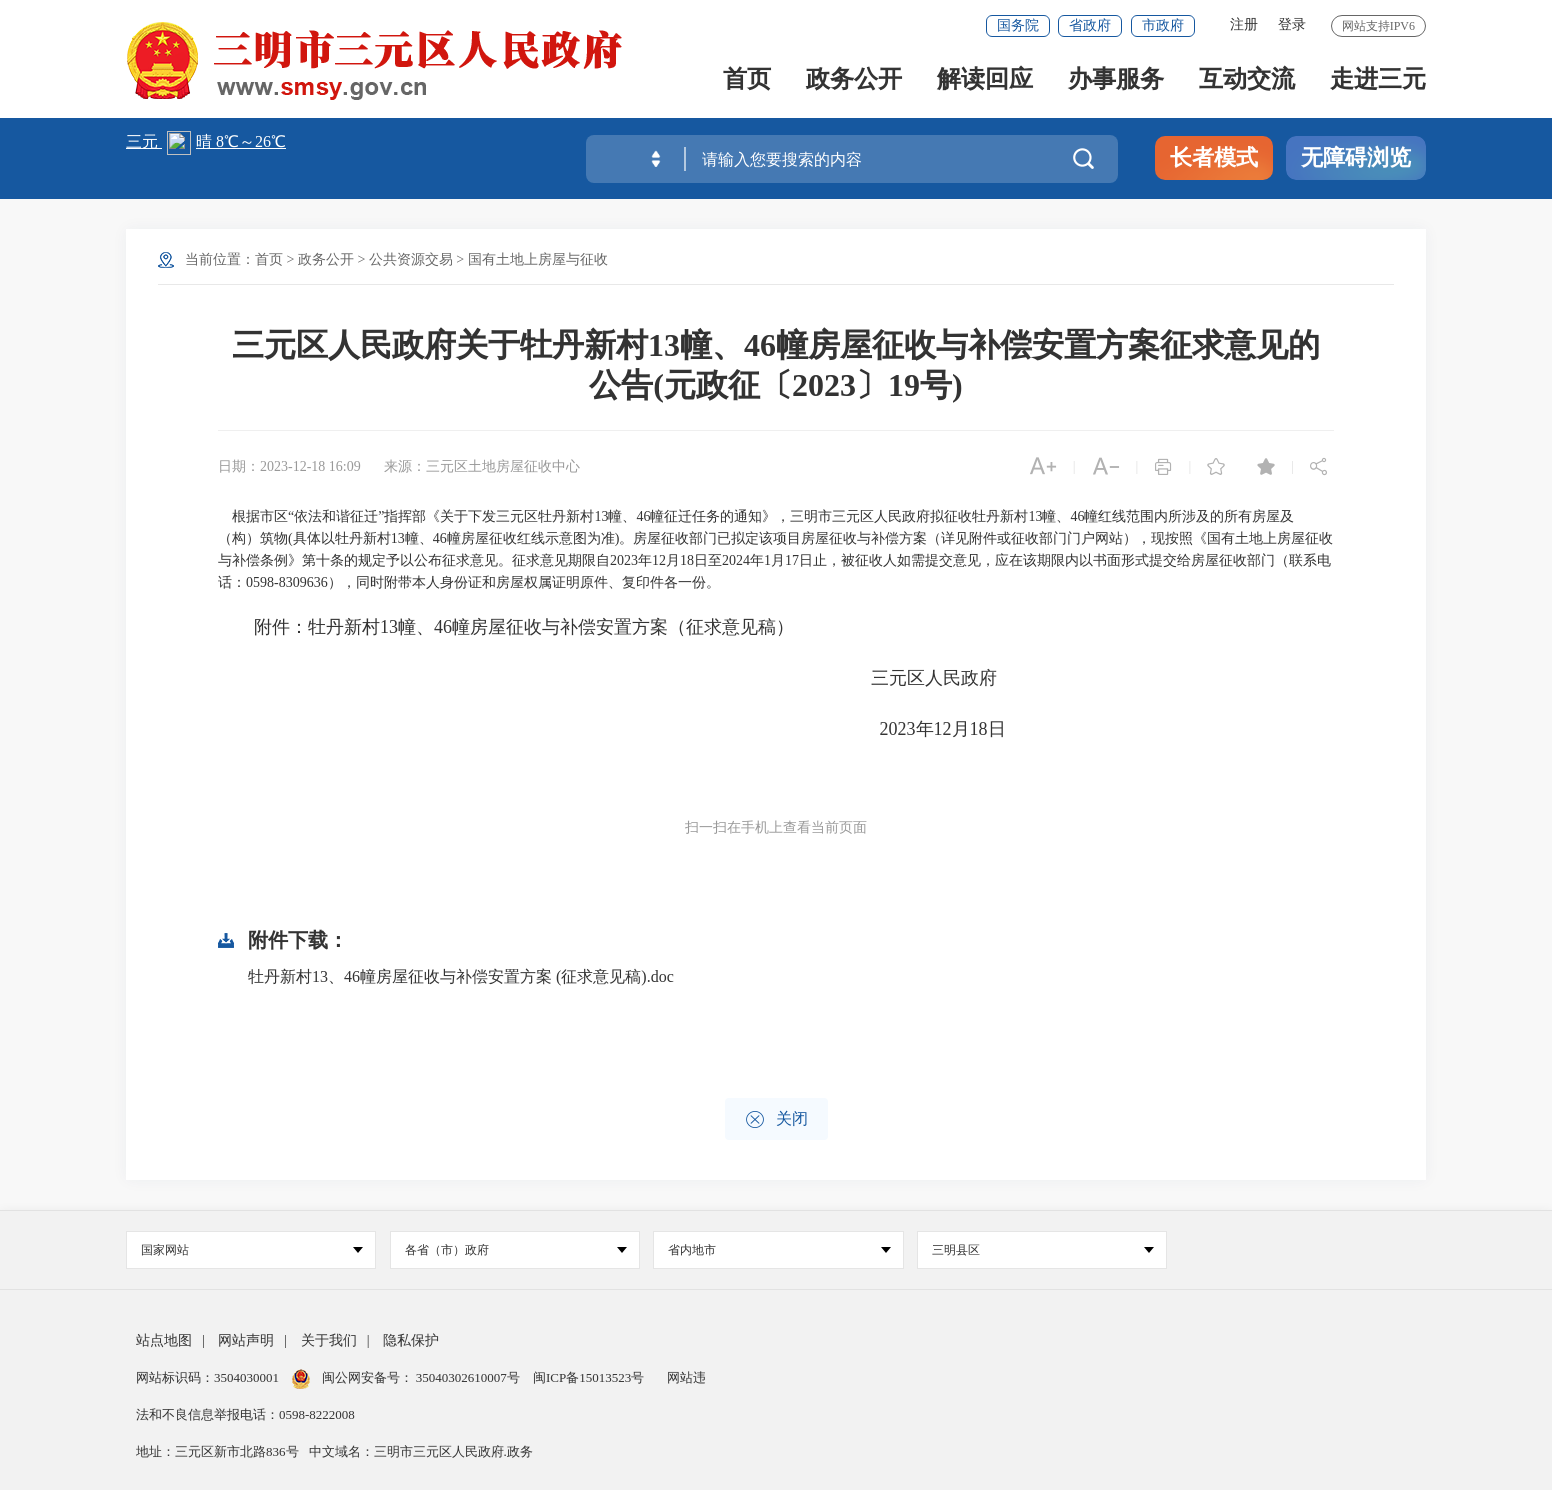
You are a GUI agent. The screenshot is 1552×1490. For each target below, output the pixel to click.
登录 (1292, 24)
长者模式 (1214, 157)
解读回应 (985, 81)
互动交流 (1247, 81)
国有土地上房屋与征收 (538, 259)
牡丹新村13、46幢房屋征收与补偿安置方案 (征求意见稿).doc (461, 976)
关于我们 (329, 1340)
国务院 (1018, 25)
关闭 (776, 1119)
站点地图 (164, 1340)
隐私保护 (411, 1340)
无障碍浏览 (1356, 157)
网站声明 (246, 1340)
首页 (747, 81)
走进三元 (1378, 81)
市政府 (1163, 25)
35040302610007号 (468, 1377)
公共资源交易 (411, 259)
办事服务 (1116, 81)
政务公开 (854, 81)
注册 (1244, 24)
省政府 (1090, 25)
